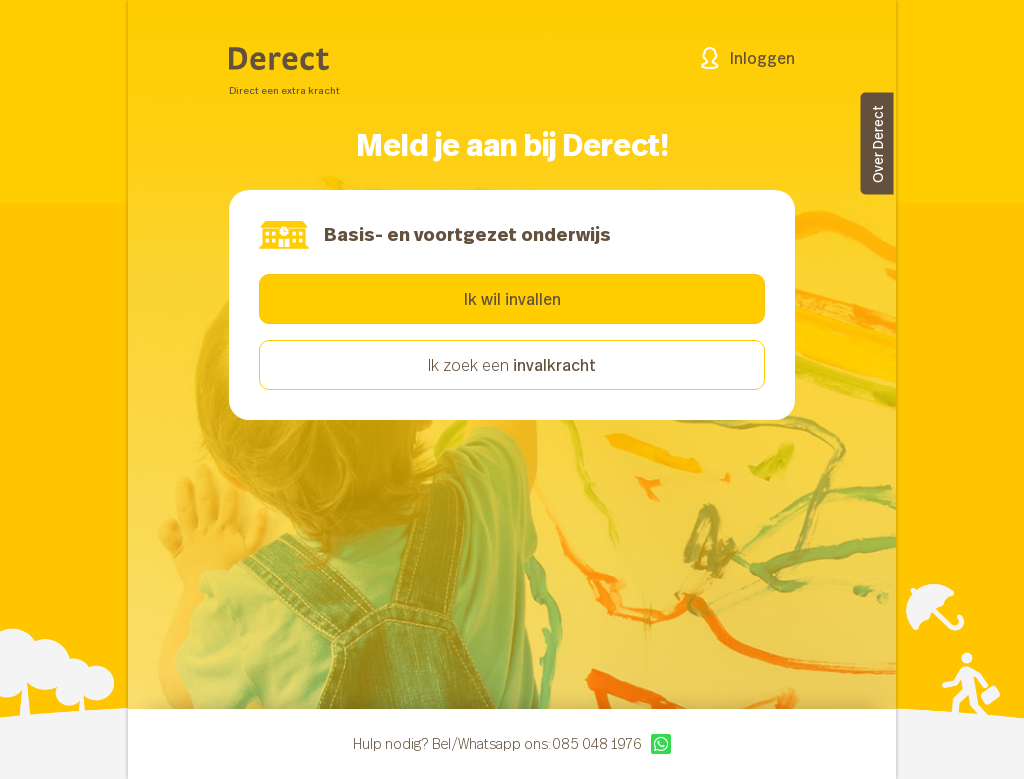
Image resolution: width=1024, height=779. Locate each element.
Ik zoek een (512, 365)
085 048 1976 (596, 744)
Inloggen (747, 58)
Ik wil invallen (512, 299)
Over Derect (877, 144)
